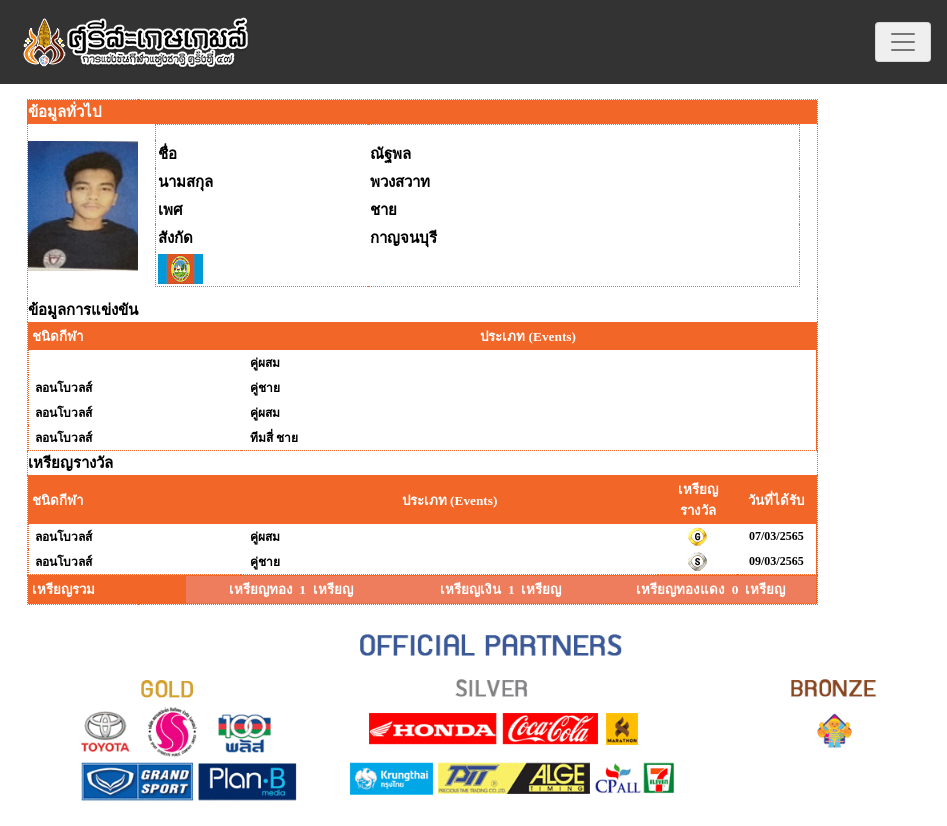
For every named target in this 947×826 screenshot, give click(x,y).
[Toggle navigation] (903, 42)
